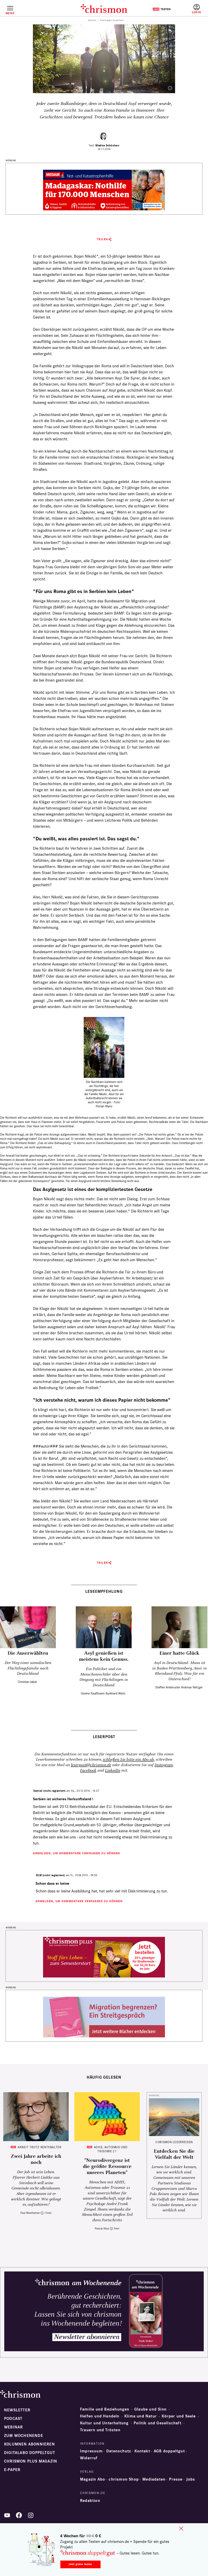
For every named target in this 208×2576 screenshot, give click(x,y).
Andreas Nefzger (192, 1687)
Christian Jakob (27, 1682)
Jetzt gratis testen (80, 2564)
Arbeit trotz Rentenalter (39, 2147)
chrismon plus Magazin (30, 2461)
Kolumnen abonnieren (29, 2444)
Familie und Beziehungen (104, 2409)
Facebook (88, 1770)
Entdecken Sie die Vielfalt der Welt (174, 2154)
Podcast (13, 2418)
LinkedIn (112, 1770)
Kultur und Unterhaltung (104, 2423)
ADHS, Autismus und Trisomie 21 (111, 2149)
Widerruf (89, 2458)
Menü (10, 13)
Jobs (190, 2479)
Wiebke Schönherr (107, 145)
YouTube (7, 2515)
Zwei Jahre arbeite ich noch (36, 2159)
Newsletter (17, 2410)
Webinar (13, 2427)
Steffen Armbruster (167, 1687)
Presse (175, 2479)
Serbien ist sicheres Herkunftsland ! (63, 1799)
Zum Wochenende (23, 2435)
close (181, 2528)
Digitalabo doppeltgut (29, 2452)
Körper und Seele (179, 2416)
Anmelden (196, 9)
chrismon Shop (124, 2479)
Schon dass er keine (52, 1883)
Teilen (102, 239)
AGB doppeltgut (169, 2451)
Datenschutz (118, 2451)
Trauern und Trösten (100, 2430)
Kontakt (142, 2451)
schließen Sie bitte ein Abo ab (128, 1759)
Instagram (164, 1765)
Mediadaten (153, 2479)
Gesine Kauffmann (93, 1693)
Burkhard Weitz (115, 1693)
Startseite (92, 20)
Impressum (91, 2451)
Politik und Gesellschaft (157, 2423)
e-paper (12, 2469)
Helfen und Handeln (99, 2416)
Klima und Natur (140, 2416)
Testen (161, 9)
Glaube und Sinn (150, 2409)
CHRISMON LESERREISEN (174, 2142)
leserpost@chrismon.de (91, 1765)
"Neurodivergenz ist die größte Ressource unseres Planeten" (107, 2166)
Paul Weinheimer (30, 2213)
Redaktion (90, 2500)
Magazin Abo (92, 2479)
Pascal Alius (102, 2228)
